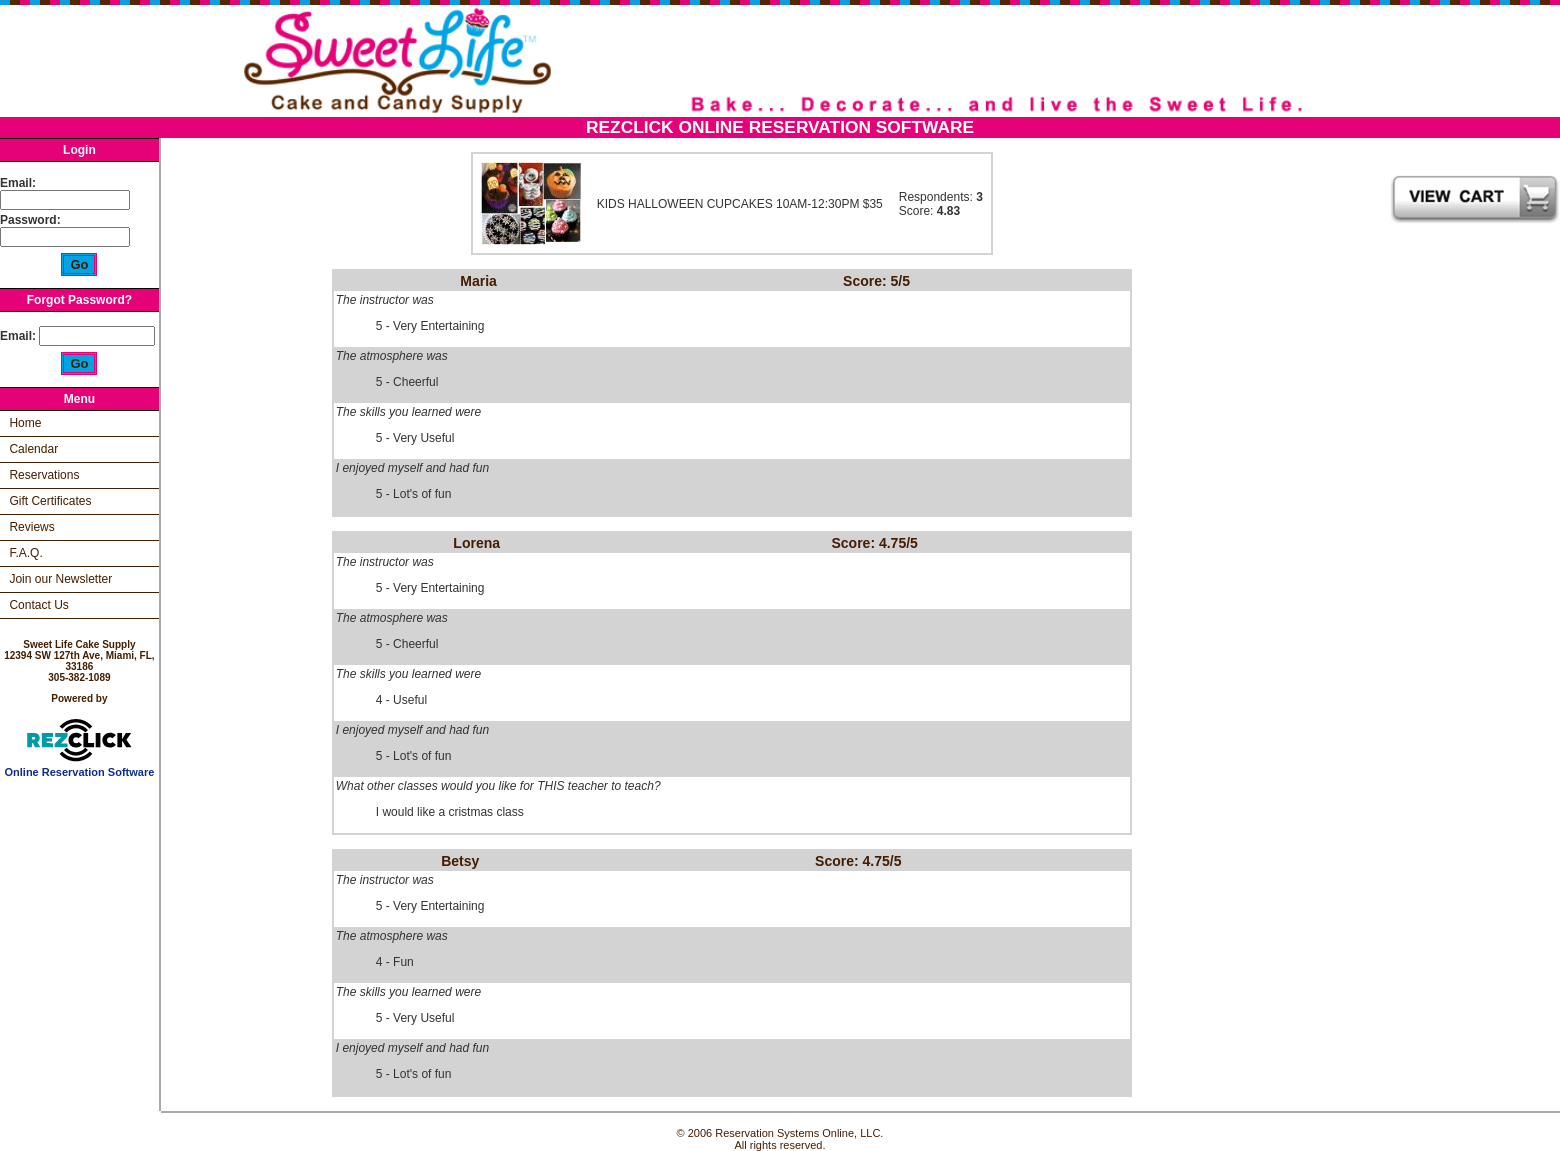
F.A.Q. (25, 553)
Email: (18, 183)
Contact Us (38, 605)
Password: (32, 220)
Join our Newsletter (60, 579)
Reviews (31, 527)
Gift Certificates (50, 501)
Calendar (33, 449)
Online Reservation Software (80, 767)
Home (25, 423)
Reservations (44, 475)
